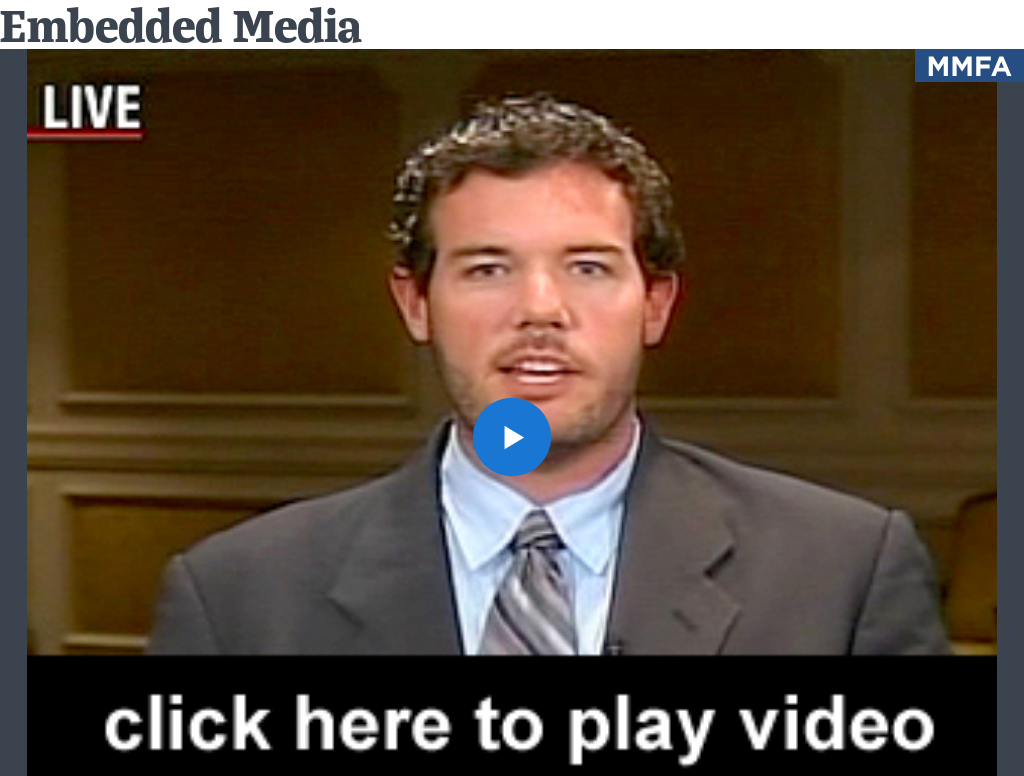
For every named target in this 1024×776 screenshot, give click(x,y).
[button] (512, 437)
